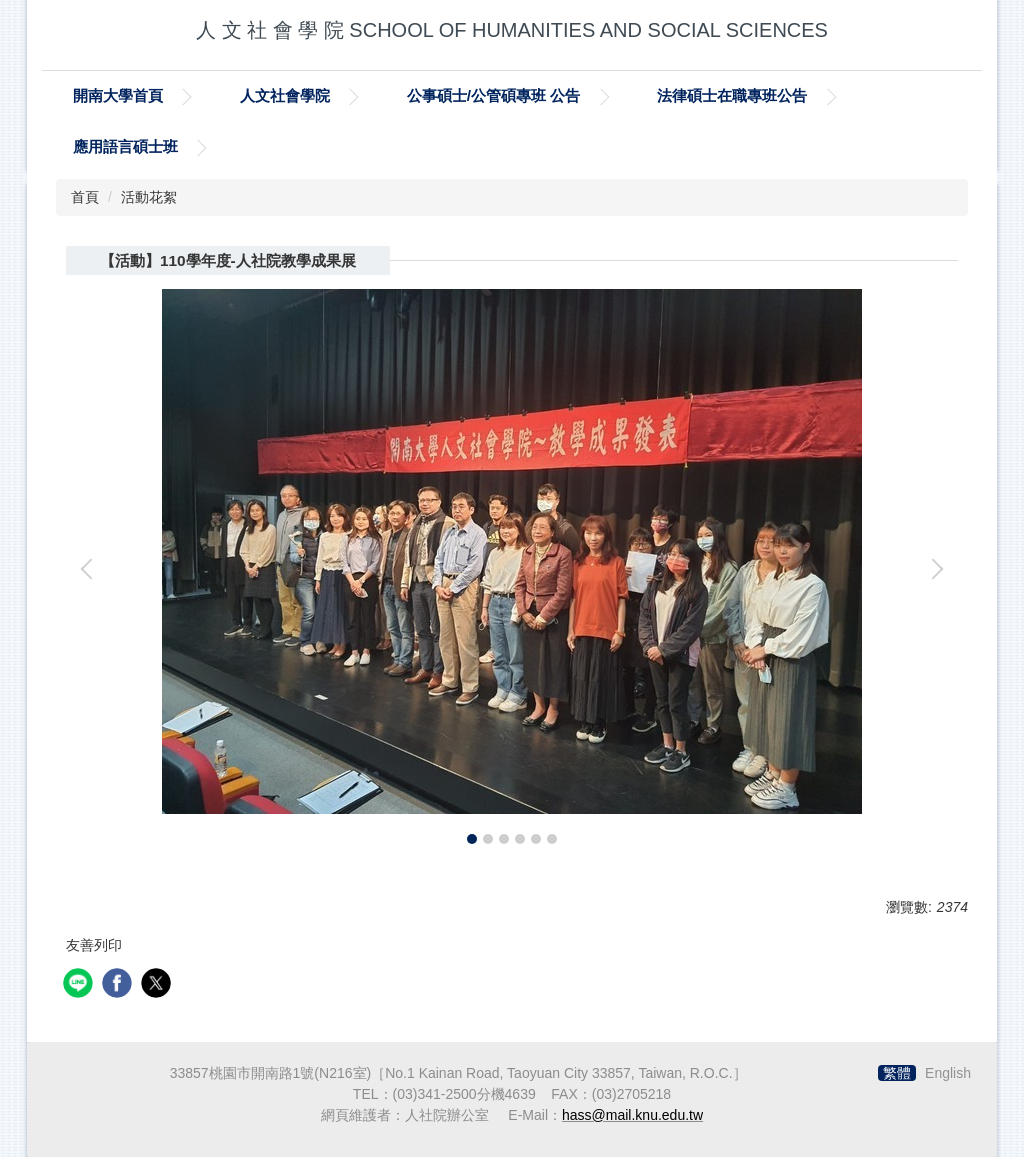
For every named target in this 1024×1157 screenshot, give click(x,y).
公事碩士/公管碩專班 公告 (494, 95)
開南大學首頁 (118, 95)
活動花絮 (149, 197)
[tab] (472, 839)
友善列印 (94, 945)
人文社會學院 (285, 95)
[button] (91, 569)
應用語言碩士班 (125, 146)
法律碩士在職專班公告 (732, 95)
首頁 (85, 197)
